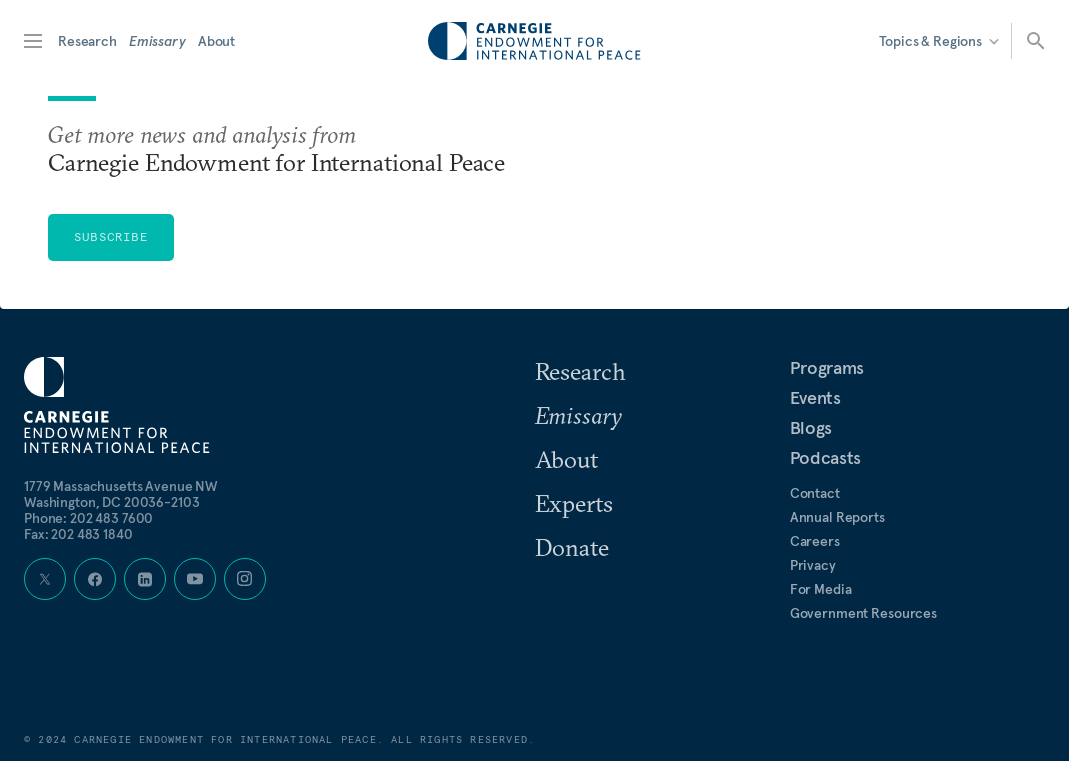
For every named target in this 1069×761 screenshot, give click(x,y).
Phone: (88, 518)
